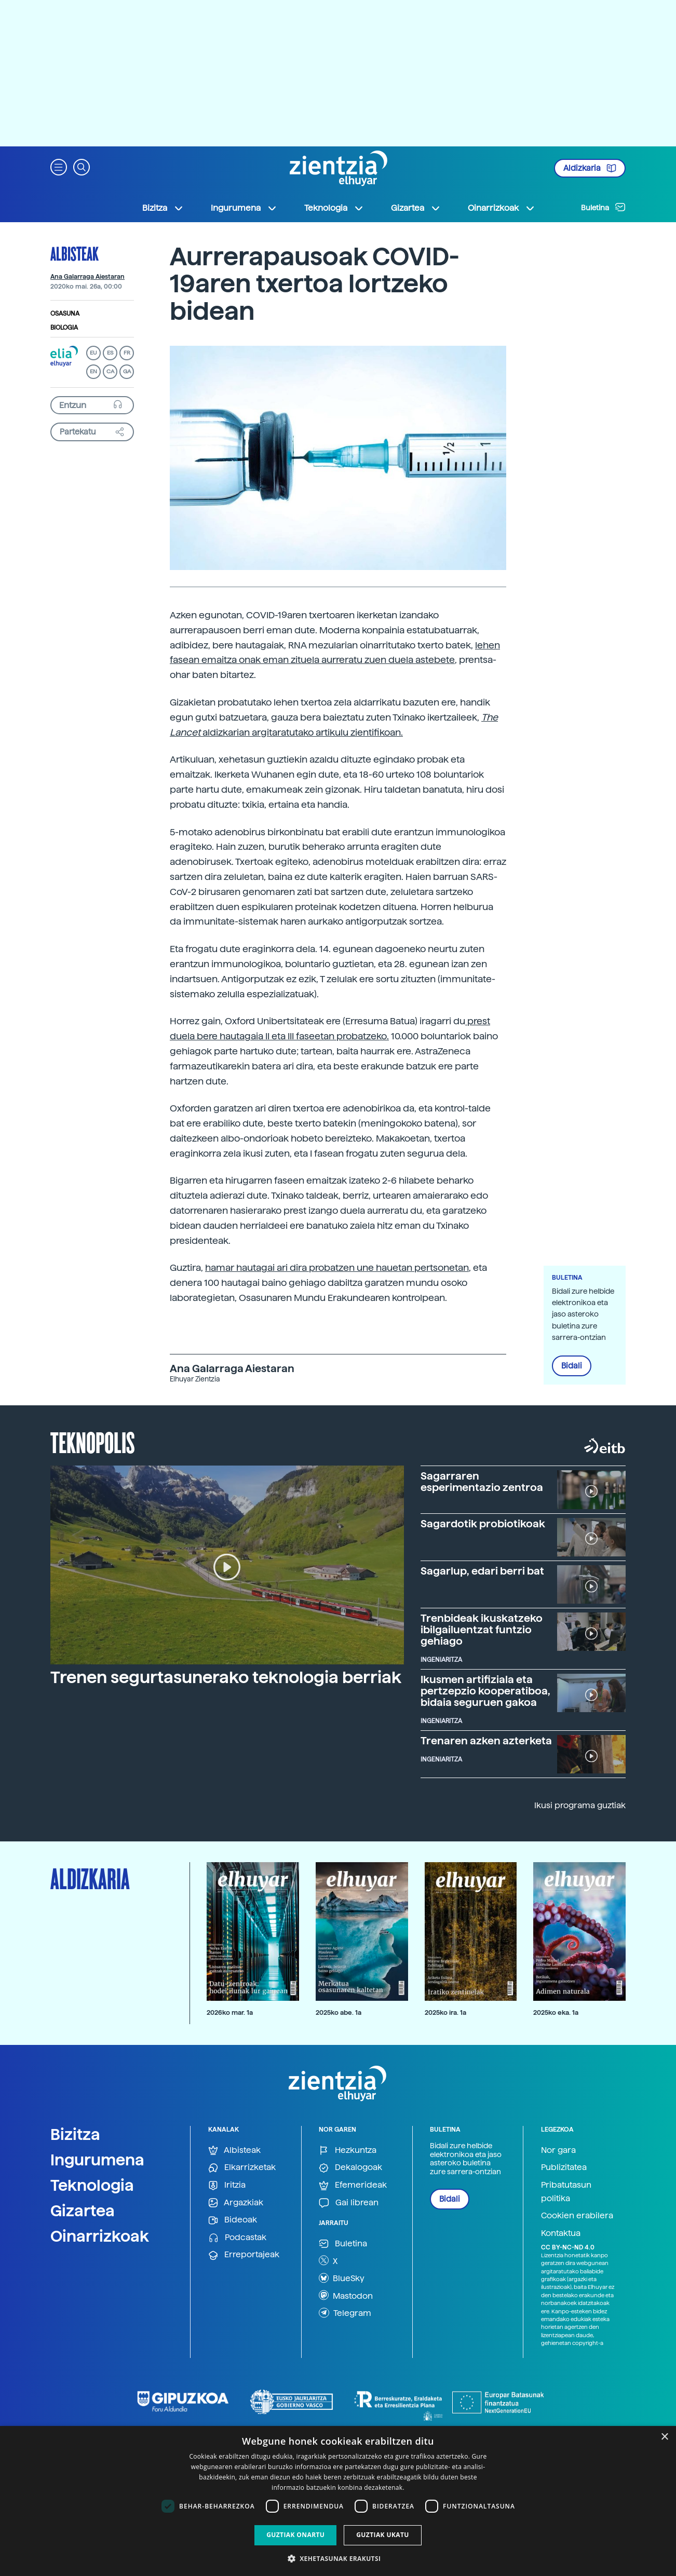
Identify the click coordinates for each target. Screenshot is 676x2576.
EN (93, 371)
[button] (58, 166)
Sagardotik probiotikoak (483, 1523)
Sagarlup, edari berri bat (482, 1571)
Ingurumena (97, 2159)
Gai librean (348, 2203)
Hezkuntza (347, 2150)
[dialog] (338, 2501)
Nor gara (558, 2150)
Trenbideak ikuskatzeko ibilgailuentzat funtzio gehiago (482, 1629)
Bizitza (75, 2134)
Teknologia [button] (334, 208)
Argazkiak (235, 2203)
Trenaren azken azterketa (486, 1740)
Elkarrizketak (242, 2167)
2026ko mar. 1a (230, 2012)
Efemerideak (353, 2185)
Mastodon (346, 2295)
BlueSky (341, 2278)
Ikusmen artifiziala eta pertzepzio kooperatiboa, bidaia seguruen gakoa (485, 1691)
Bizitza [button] (163, 208)
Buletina (603, 207)
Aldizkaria (589, 168)
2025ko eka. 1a (555, 2012)
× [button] (664, 2437)
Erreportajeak (243, 2254)
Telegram (345, 2313)
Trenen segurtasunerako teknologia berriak (225, 1677)
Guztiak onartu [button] (295, 2534)
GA (127, 371)
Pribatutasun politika (566, 2191)
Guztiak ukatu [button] (382, 2534)
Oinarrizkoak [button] (501, 208)
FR (127, 352)
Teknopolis (92, 1441)
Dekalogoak (350, 2167)
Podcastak (237, 2237)
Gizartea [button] (416, 208)
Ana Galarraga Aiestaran (87, 276)
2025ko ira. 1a (445, 2012)
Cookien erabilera (577, 2215)
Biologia (64, 327)
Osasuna (64, 313)
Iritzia (227, 2185)
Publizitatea (564, 2167)
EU (93, 352)
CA (110, 371)
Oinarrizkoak (99, 2236)
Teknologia (92, 2185)
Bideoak (232, 2220)
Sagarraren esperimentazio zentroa (482, 1482)
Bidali (571, 1366)
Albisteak (74, 253)
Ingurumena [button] (244, 208)
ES (110, 352)
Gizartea (82, 2210)
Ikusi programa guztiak (580, 1805)
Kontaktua (560, 2233)
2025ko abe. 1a (338, 2012)
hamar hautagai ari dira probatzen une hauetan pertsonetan (337, 1267)
